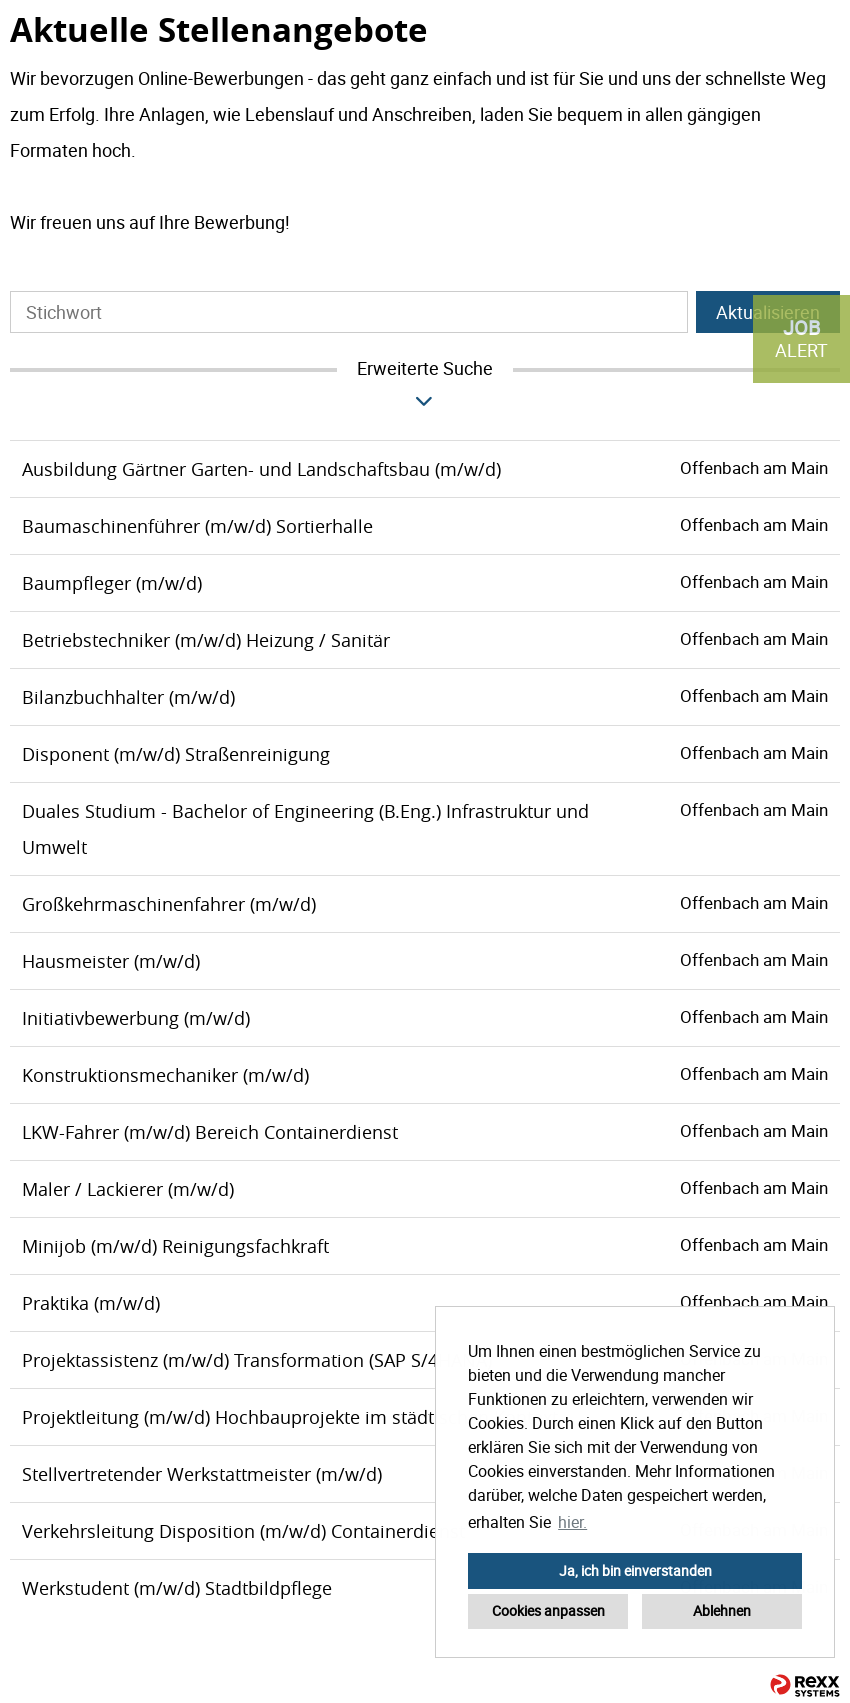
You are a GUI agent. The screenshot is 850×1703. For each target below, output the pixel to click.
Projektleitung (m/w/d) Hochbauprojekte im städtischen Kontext (290, 1417)
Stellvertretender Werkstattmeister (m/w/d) (202, 1474)
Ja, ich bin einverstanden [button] (635, 1570)
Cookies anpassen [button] (548, 1610)
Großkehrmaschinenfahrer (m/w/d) (169, 904)
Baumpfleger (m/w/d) (112, 583)
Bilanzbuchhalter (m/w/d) (128, 697)
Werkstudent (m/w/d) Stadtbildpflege (177, 1588)
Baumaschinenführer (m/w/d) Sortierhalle (197, 526)
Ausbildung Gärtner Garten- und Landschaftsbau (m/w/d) (261, 469)
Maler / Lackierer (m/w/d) (128, 1189)
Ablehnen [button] (722, 1610)
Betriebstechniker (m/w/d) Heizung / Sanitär (206, 640)
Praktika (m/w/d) (91, 1303)
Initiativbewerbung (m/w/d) (136, 1018)
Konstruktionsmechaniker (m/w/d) (165, 1075)
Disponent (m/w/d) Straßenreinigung (176, 754)
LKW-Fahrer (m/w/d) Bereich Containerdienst (210, 1132)
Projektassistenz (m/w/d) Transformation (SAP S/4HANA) (257, 1360)
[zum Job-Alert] (801, 339)
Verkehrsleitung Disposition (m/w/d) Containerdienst (243, 1531)
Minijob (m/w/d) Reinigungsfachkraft (175, 1246)
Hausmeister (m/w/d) (111, 961)
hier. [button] (572, 1522)
